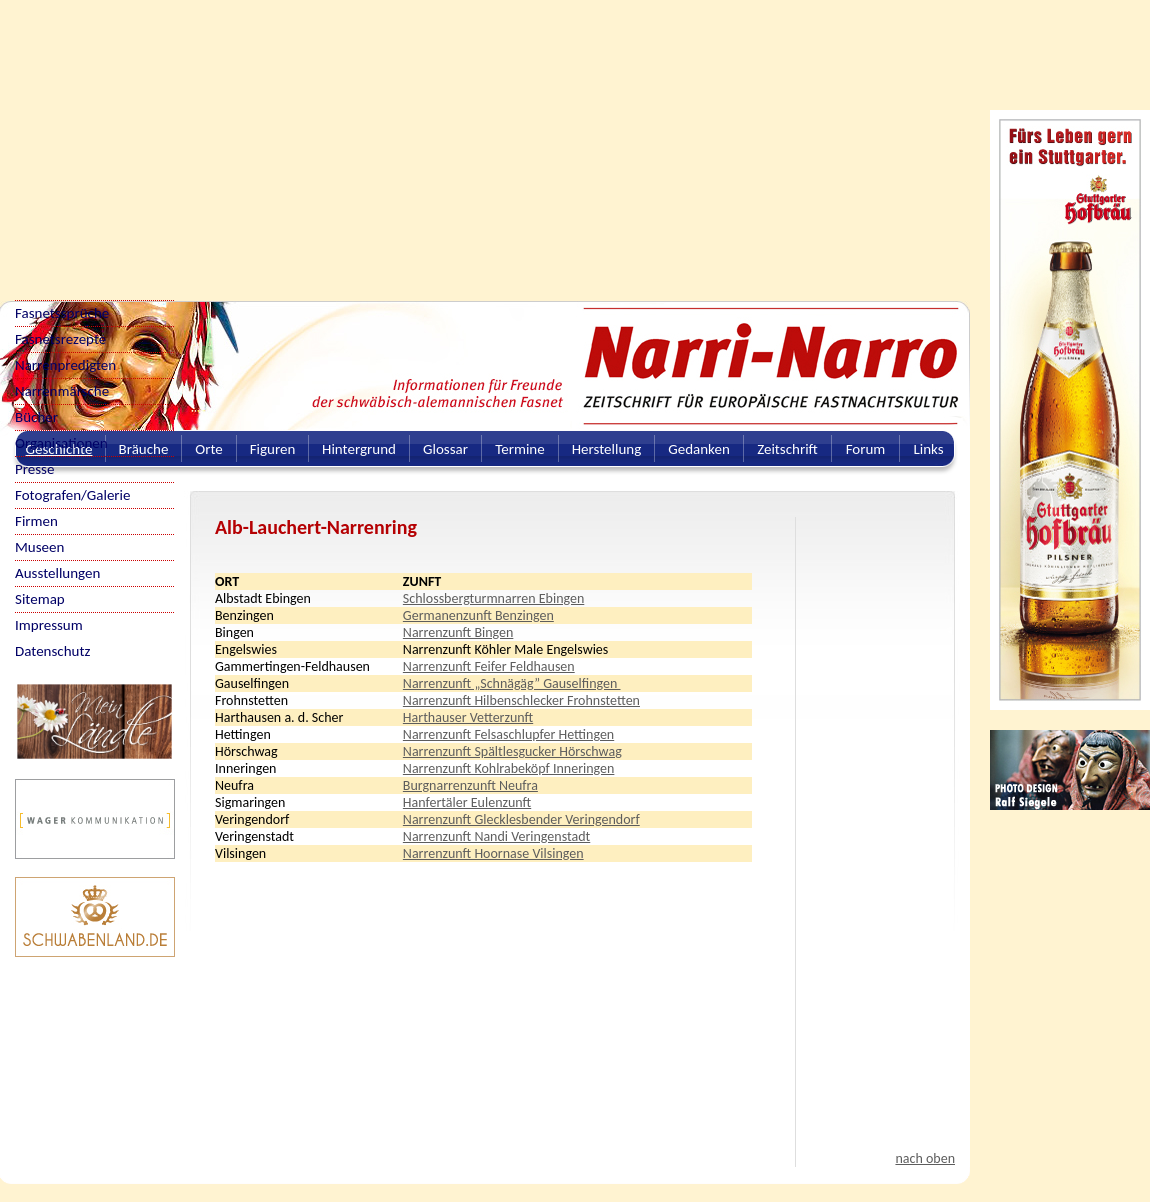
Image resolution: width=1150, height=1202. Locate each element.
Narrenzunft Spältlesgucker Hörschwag (512, 751)
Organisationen (61, 443)
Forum (866, 449)
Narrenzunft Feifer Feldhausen (489, 666)
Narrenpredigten (65, 365)
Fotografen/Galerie (73, 495)
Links (928, 449)
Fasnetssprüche (62, 313)
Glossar (445, 449)
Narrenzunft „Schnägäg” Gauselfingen (512, 683)
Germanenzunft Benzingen (478, 615)
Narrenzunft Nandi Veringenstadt (496, 836)
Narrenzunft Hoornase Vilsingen (493, 853)
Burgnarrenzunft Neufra (470, 785)
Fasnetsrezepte (60, 339)
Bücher (36, 417)
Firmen (36, 521)
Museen (39, 547)
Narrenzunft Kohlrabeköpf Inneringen (509, 768)
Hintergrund (359, 449)
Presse (34, 469)
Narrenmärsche (62, 391)
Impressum (49, 625)
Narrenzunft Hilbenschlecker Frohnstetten (521, 700)
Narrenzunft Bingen (458, 632)
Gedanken (699, 449)
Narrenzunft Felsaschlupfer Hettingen (508, 734)
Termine (519, 449)
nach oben (925, 1158)
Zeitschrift (787, 449)
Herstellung (607, 449)
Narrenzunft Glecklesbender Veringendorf (521, 819)
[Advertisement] (448, 140)
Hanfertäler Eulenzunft (467, 802)
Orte (209, 449)
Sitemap (40, 599)
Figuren (273, 449)
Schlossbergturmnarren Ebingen (493, 598)
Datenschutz (52, 651)
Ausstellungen (57, 573)
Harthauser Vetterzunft (468, 717)
